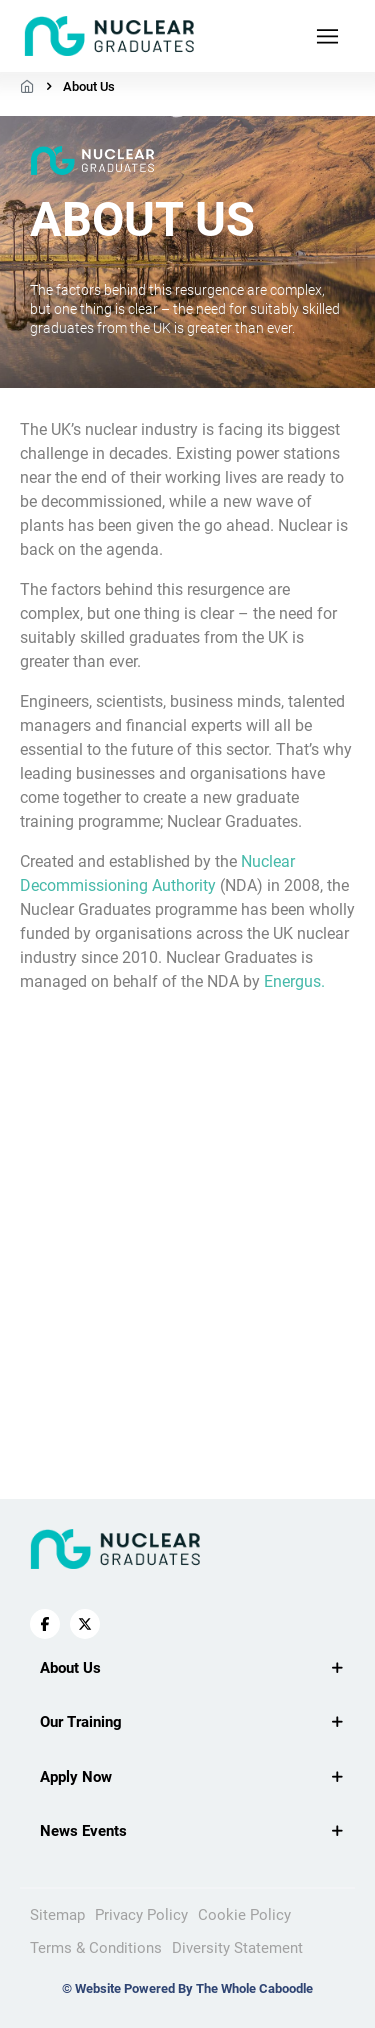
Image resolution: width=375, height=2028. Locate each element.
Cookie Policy (244, 1915)
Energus (292, 981)
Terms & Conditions (96, 1948)
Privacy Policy (141, 1915)
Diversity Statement (237, 1948)
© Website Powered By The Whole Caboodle (187, 1988)
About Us (89, 86)
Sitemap (57, 1915)
